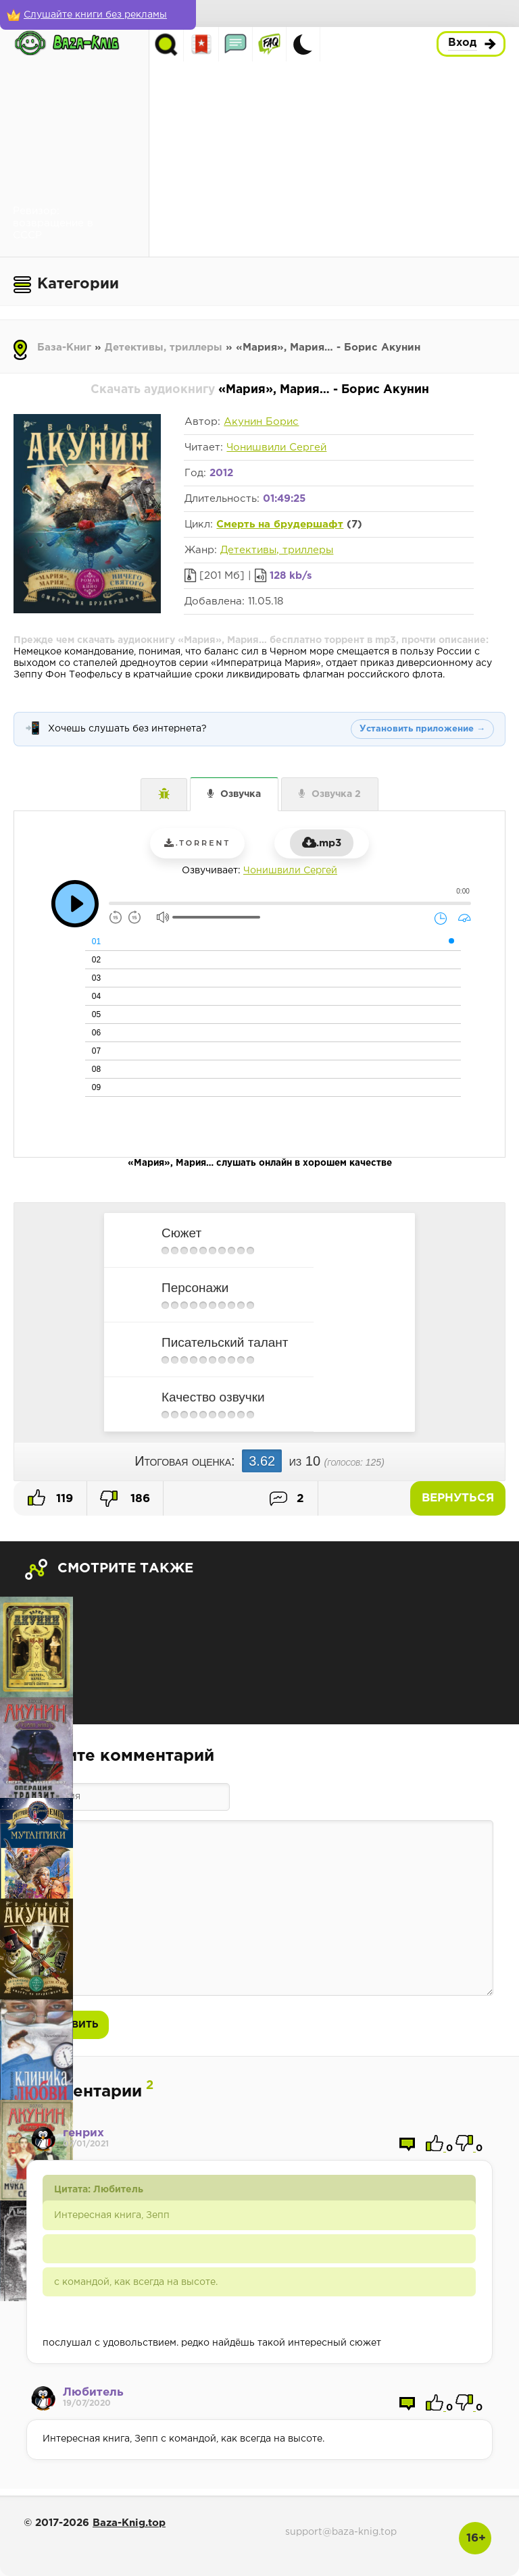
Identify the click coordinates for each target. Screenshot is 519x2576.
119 (50, 1497)
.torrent (197, 843)
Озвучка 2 (336, 794)
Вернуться (458, 1498)
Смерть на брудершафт (279, 524)
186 (125, 1499)
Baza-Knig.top (129, 2523)
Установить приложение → (422, 729)
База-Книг (64, 347)
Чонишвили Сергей (276, 447)
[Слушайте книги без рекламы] (98, 15)
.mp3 (321, 843)
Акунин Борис (261, 421)
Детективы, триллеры (163, 347)
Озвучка (240, 794)
